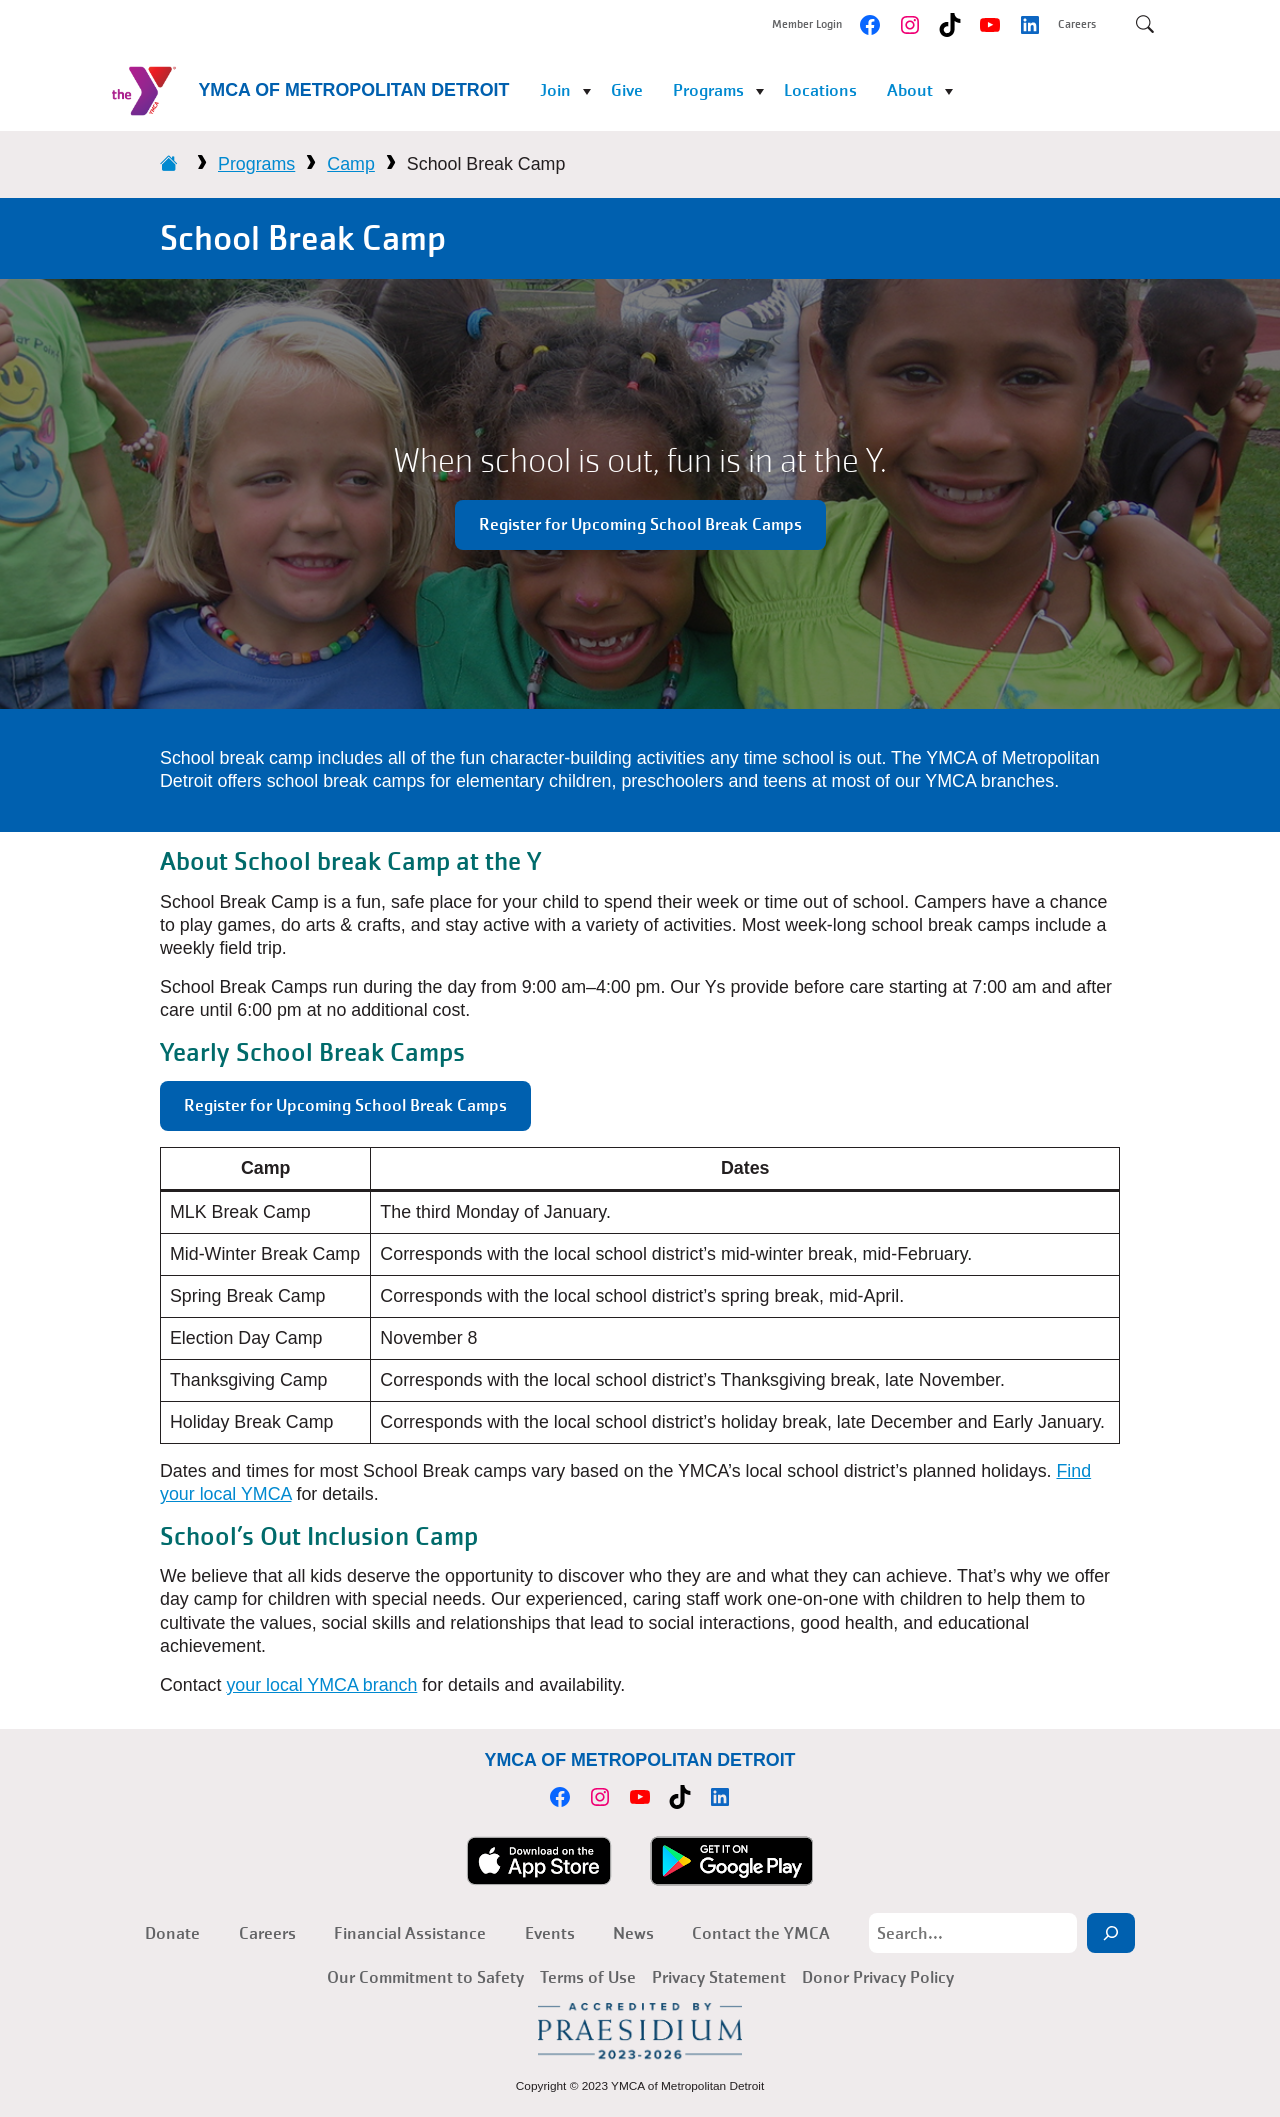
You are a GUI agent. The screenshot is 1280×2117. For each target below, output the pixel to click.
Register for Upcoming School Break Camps (640, 524)
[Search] (1111, 1933)
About (910, 90)
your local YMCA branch (321, 1685)
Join (555, 90)
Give (627, 90)
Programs (708, 90)
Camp (351, 164)
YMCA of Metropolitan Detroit (353, 90)
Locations (820, 90)
